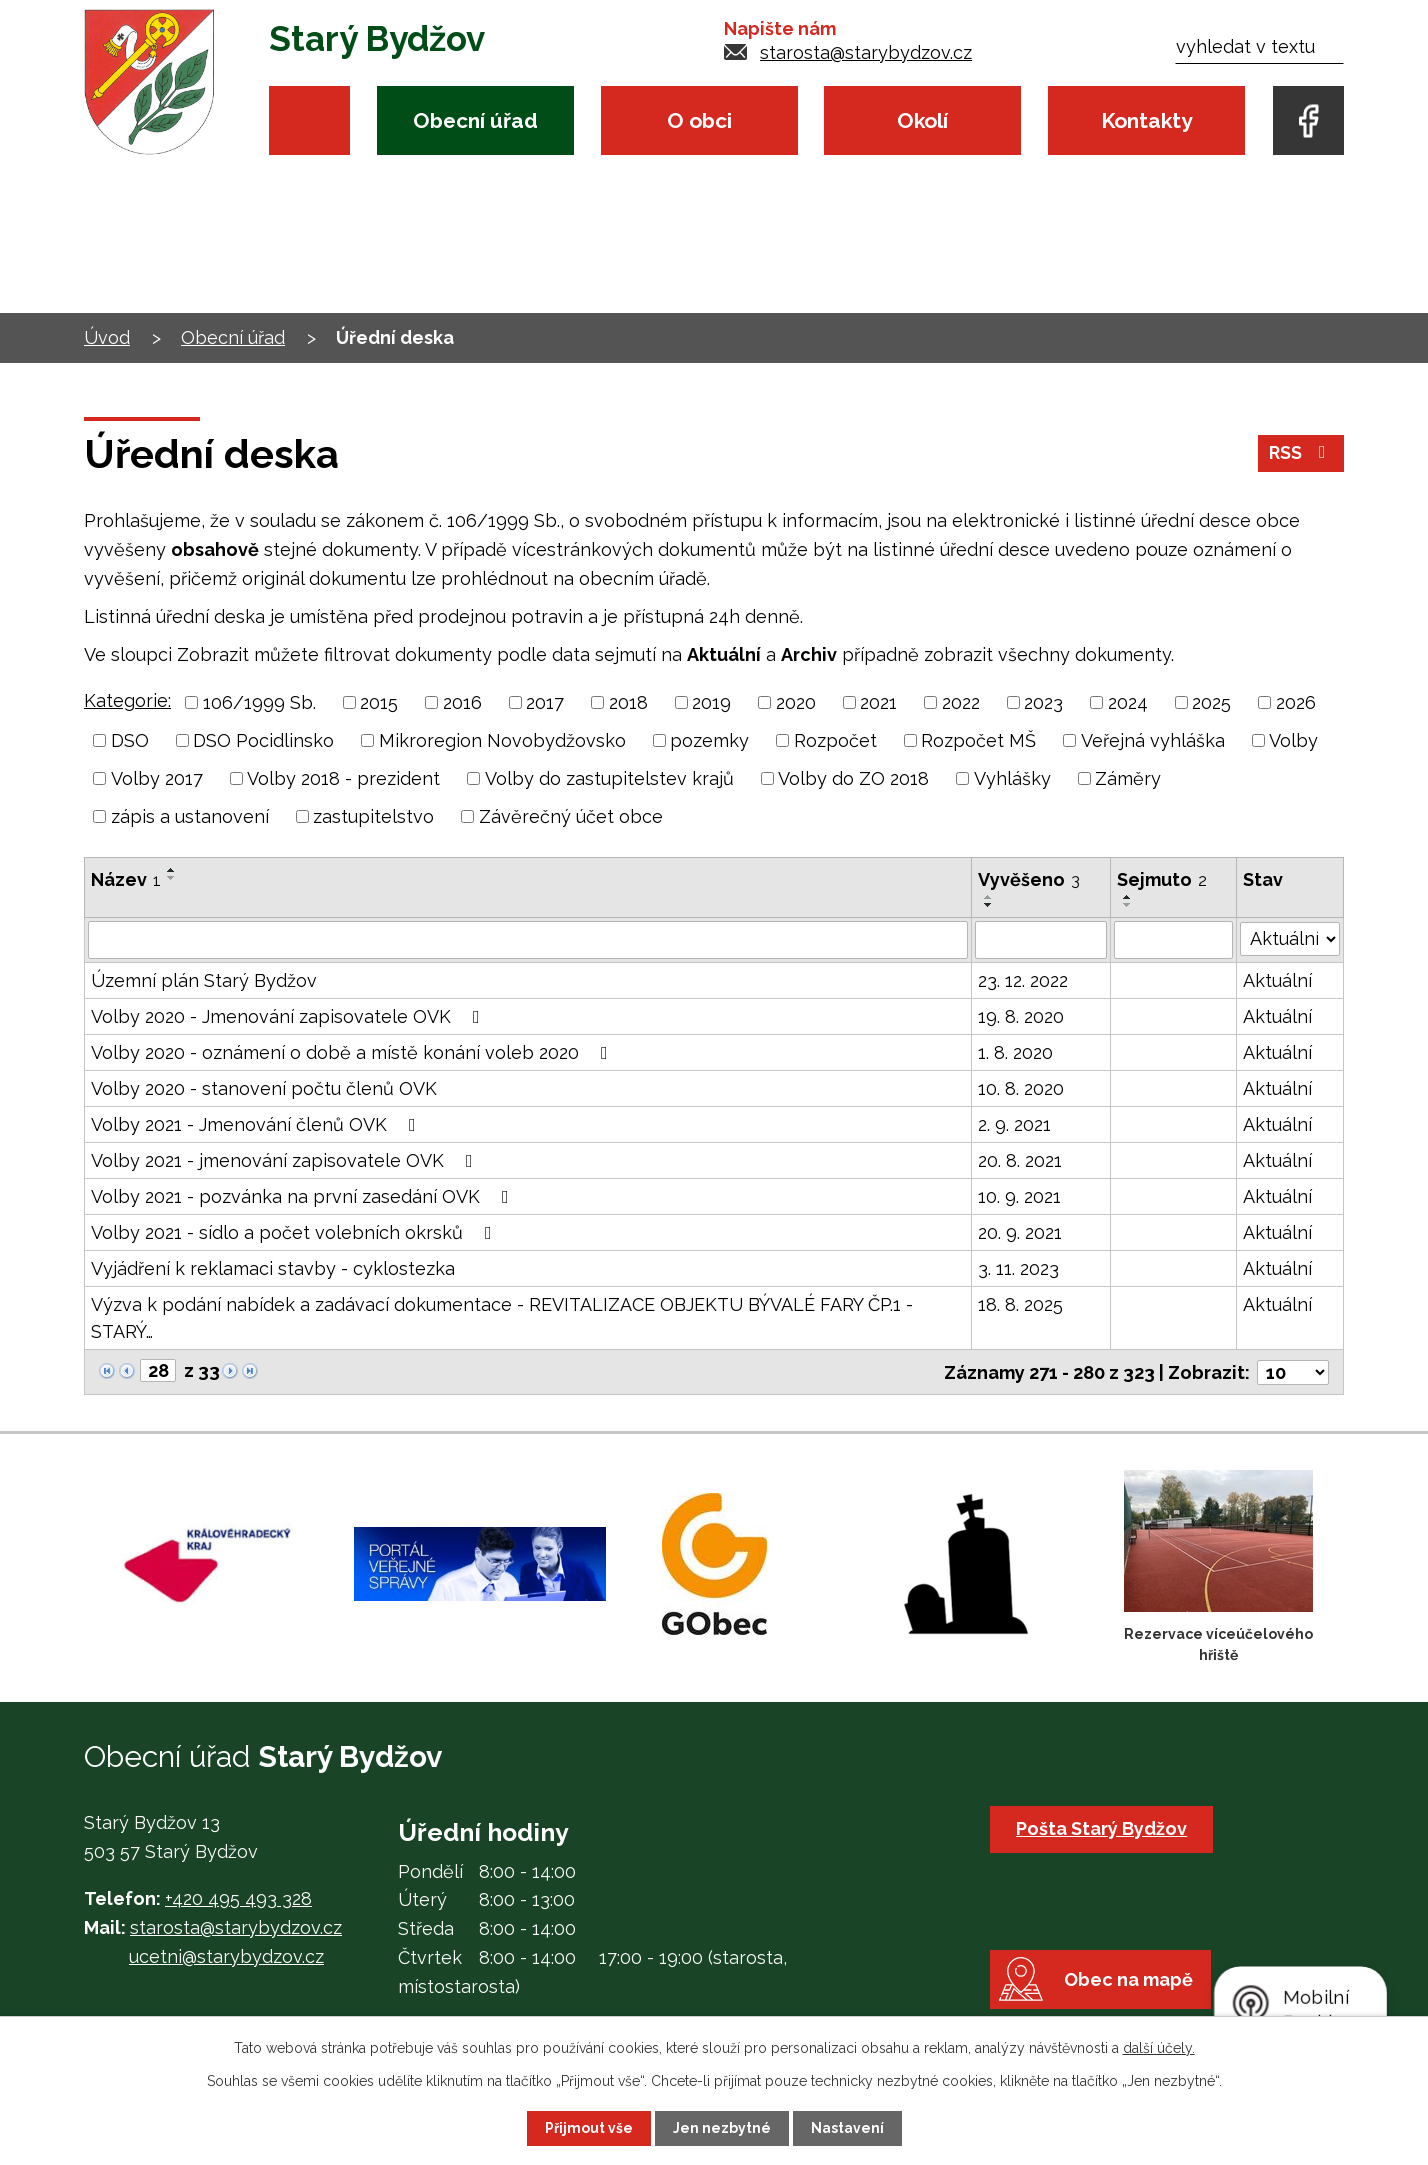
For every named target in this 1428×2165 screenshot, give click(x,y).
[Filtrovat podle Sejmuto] (1174, 940)
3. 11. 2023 (1018, 1268)
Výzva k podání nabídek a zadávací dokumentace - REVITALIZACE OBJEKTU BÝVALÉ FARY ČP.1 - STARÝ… (502, 1318)
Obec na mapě (1130, 1983)
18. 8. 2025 (1020, 1304)
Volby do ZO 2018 (853, 778)
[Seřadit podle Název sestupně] (172, 878)
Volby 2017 (157, 778)
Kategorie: (127, 700)
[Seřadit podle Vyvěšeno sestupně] (989, 905)
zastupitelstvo (373, 816)
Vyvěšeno (1029, 879)
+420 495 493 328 (238, 1897)
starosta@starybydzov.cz (866, 52)
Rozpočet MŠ (978, 740)
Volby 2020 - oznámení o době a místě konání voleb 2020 (353, 1052)
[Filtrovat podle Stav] (1290, 938)
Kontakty (1146, 120)
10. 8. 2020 (1021, 1088)
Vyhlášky (1012, 778)
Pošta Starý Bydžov (1102, 1827)
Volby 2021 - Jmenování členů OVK (257, 1124)
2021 (878, 702)
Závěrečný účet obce (571, 816)
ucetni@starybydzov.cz (226, 1955)
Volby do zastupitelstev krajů (609, 778)
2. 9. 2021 (1014, 1124)
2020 (796, 702)
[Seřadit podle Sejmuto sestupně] (1128, 905)
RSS (1301, 454)
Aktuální (1277, 980)
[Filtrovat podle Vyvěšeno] (1041, 940)
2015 (379, 702)
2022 (961, 702)
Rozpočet (835, 740)
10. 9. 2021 (1019, 1196)
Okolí (922, 120)
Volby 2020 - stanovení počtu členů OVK (264, 1088)
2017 (545, 702)
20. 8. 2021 (1020, 1160)
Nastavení (847, 2128)
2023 (1043, 702)
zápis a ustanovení (190, 816)
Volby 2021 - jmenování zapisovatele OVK (286, 1160)
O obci (699, 120)
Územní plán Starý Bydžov (204, 980)
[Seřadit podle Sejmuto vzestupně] (1128, 897)
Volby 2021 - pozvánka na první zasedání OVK (304, 1196)
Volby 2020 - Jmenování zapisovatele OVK (289, 1016)
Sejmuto (1162, 879)
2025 (1211, 702)
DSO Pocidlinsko (263, 740)
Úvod (309, 120)
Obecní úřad (475, 120)
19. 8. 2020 (1021, 1016)
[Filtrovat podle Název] (528, 940)
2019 (711, 702)
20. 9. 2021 (1020, 1232)
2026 (1296, 702)
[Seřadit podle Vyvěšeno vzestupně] (989, 897)
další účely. (1159, 2048)
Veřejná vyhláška (1153, 740)
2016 (462, 702)
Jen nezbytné (722, 2128)
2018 (628, 702)
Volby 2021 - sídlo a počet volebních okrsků (295, 1232)
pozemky (709, 740)
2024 (1128, 702)
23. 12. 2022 (1023, 980)
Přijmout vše (589, 2128)
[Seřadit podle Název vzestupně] (172, 870)
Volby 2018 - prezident (343, 778)
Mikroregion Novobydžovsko (502, 740)
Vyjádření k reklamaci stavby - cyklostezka (273, 1268)
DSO (130, 740)
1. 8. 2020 (1015, 1052)
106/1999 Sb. (259, 702)
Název (126, 879)
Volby (1293, 740)
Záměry (1128, 778)
